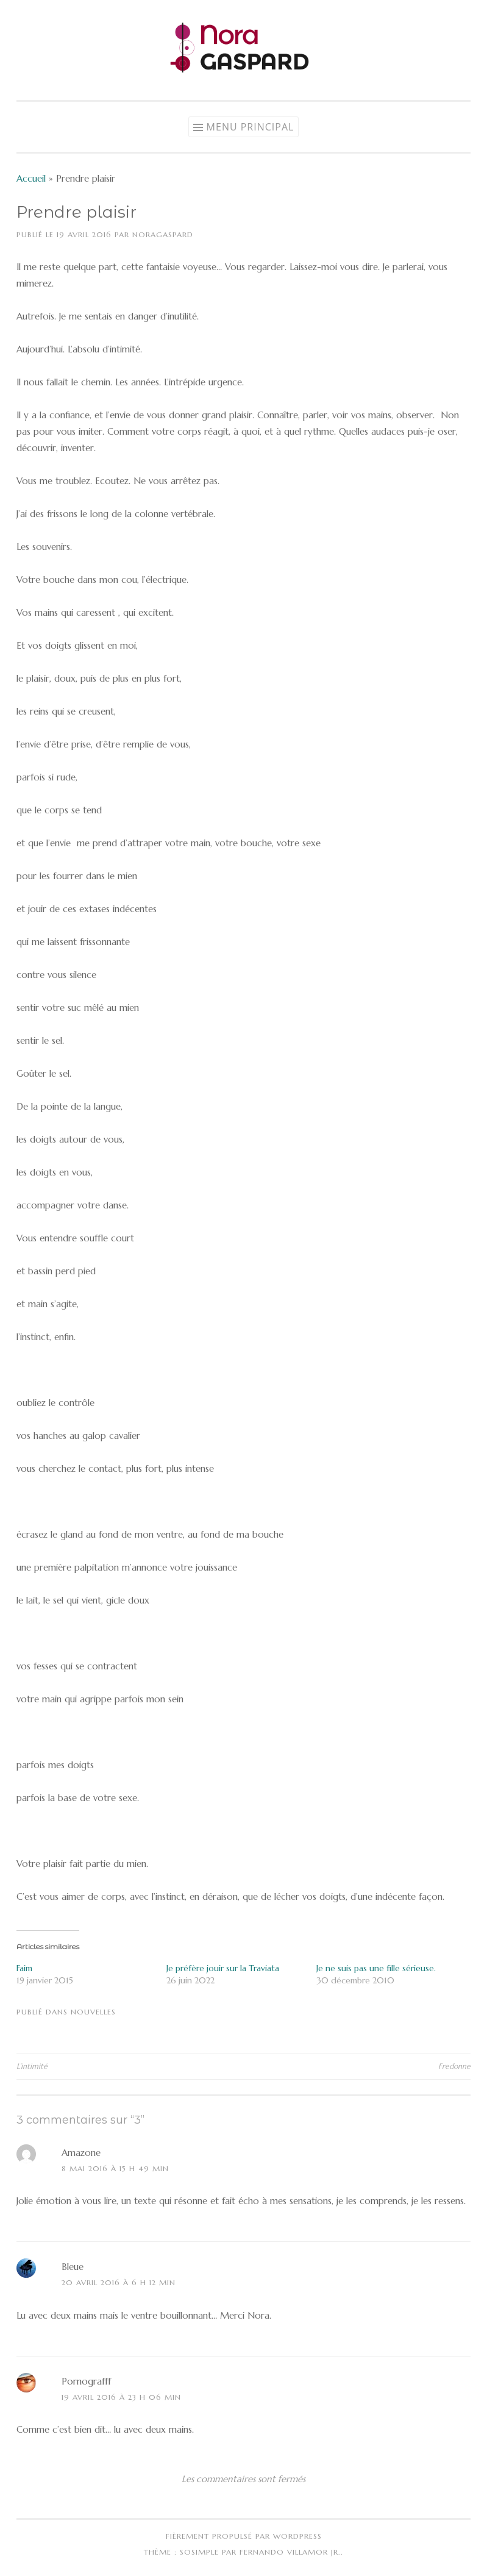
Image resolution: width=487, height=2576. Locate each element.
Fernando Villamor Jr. (290, 2551)
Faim (24, 1968)
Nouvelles (93, 2011)
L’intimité (32, 2066)
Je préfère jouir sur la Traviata (222, 1968)
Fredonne (454, 2066)
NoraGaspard (162, 234)
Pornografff (86, 2381)
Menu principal (250, 127)
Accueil (31, 178)
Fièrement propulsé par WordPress (244, 2536)
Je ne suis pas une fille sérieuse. (376, 1968)
